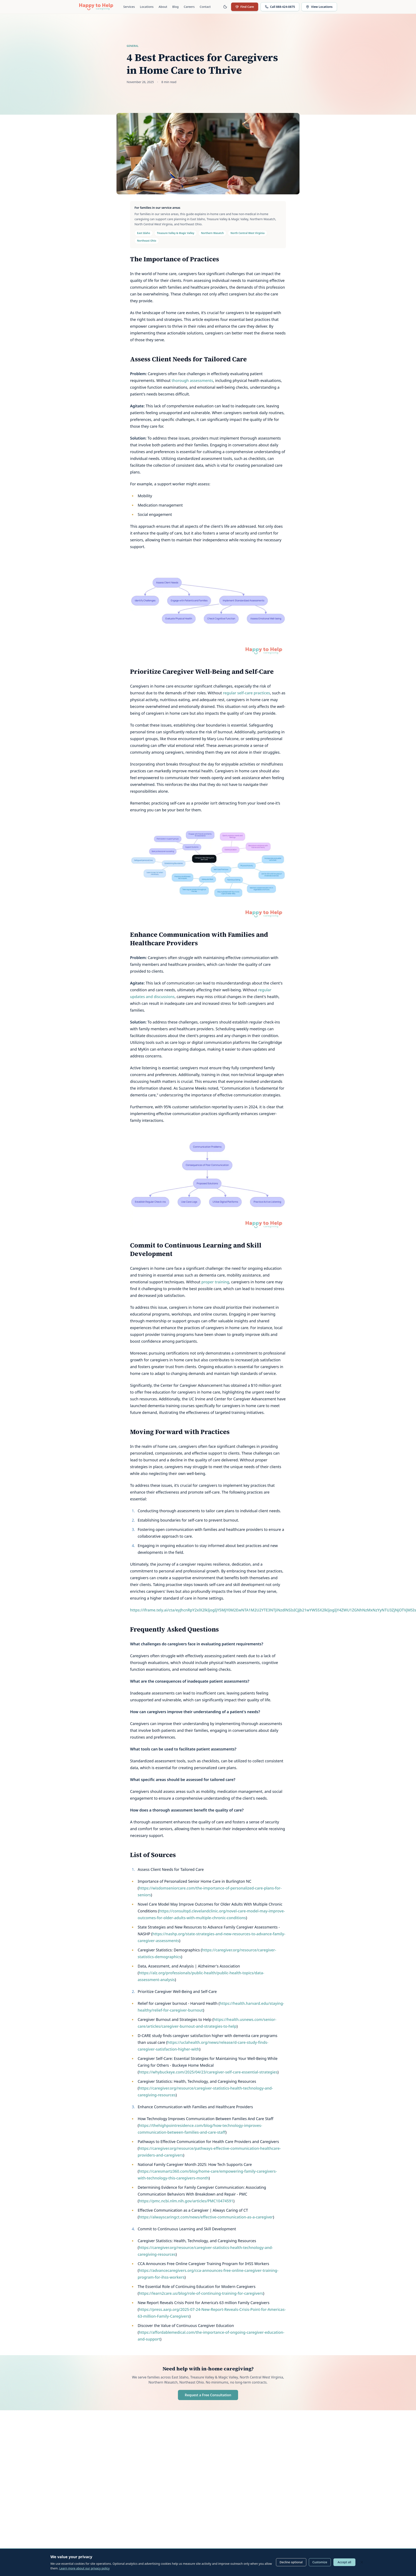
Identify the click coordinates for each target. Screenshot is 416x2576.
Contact (205, 7)
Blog (175, 7)
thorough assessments (192, 380)
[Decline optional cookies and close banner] (362, 2562)
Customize (319, 2562)
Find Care (244, 7)
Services (129, 7)
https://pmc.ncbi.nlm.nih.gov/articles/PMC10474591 (186, 2200)
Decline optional (291, 2562)
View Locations (319, 7)
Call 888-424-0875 (280, 7)
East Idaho (143, 233)
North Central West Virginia (247, 233)
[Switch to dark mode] (225, 7)
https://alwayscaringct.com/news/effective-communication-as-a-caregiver (206, 2217)
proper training (215, 1281)
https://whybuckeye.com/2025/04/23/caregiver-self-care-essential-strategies (208, 2072)
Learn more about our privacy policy (84, 2568)
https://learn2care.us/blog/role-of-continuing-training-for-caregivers (201, 2293)
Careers (189, 7)
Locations (147, 7)
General (133, 46)
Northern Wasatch (212, 233)
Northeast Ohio (146, 240)
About (163, 7)
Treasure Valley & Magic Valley (175, 233)
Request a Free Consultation (208, 2395)
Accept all (344, 2562)
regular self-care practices (246, 692)
